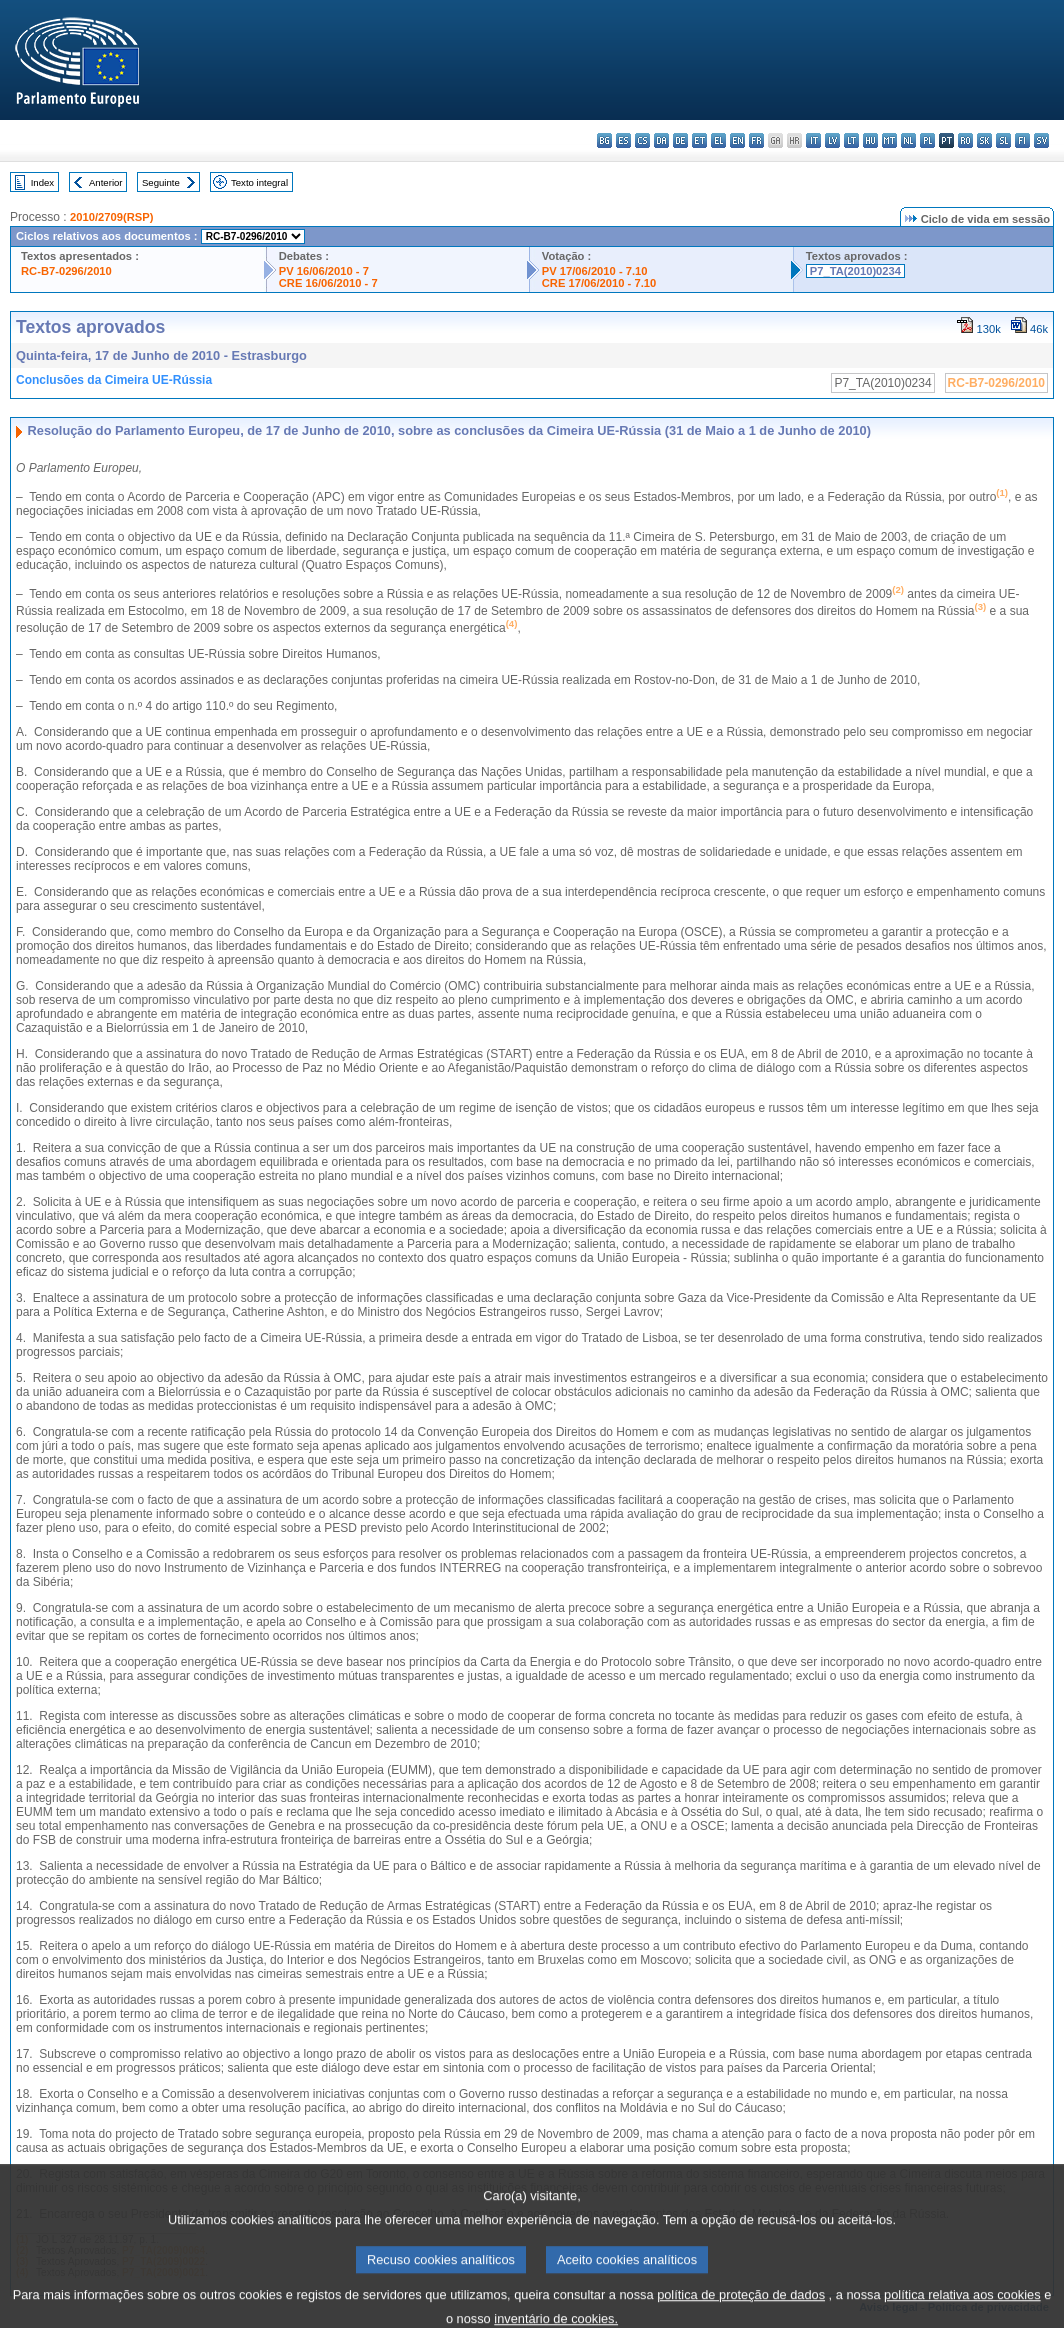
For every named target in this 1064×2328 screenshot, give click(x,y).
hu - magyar (870, 140)
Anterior (106, 182)
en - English (737, 140)
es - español (623, 140)
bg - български (604, 140)
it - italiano (813, 140)
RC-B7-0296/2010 (66, 271)
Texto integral (259, 182)
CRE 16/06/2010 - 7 (328, 283)
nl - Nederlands (908, 140)
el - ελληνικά (718, 140)
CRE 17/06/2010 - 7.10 (599, 283)
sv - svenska (1041, 140)
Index (42, 182)
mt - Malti (889, 140)
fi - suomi (1022, 140)
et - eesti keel (699, 140)
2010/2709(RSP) (111, 217)
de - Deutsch (680, 140)
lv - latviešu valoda (832, 140)
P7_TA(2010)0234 (855, 271)
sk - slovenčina (984, 140)
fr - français (756, 140)
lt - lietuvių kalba (851, 140)
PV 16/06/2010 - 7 (324, 271)
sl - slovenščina (1003, 140)
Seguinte (161, 182)
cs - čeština (642, 140)
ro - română (965, 140)
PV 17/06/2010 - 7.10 (595, 271)
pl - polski (927, 140)
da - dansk (661, 140)
